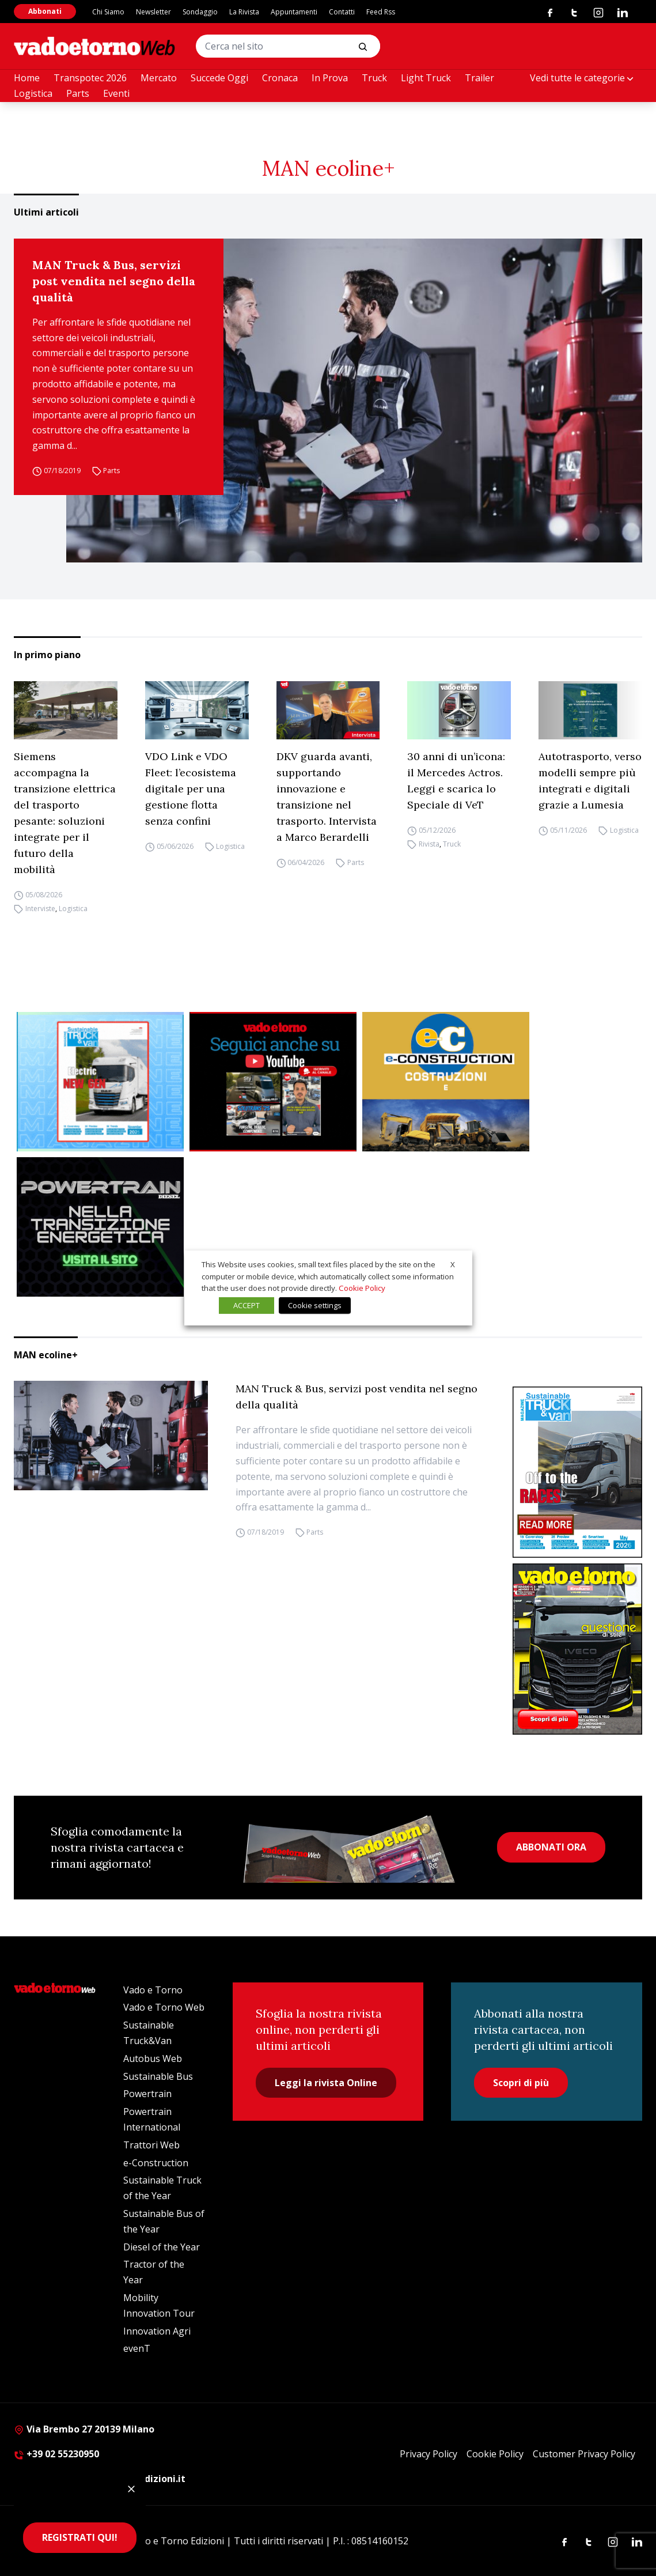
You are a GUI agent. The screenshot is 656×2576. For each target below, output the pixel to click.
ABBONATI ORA (551, 1847)
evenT (136, 2348)
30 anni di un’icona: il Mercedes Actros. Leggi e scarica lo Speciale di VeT (456, 780)
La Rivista (244, 12)
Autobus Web (152, 2058)
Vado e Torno (153, 1990)
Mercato (159, 77)
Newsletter (153, 12)
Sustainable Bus (158, 2076)
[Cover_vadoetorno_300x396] (577, 1649)
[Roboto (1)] (273, 1081)
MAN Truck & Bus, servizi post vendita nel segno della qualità (113, 281)
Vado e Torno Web (163, 2007)
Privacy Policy (428, 2453)
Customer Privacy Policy (584, 2453)
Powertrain (147, 2093)
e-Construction (155, 2162)
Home (27, 77)
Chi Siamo (108, 12)
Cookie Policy (495, 2453)
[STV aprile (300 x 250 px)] (100, 1081)
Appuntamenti (294, 12)
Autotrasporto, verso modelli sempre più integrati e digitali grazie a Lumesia (590, 780)
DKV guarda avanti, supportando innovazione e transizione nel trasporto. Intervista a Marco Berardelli (326, 797)
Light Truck (426, 77)
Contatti (342, 12)
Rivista (429, 844)
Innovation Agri (157, 2331)
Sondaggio (200, 12)
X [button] (452, 1264)
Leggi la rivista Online (326, 2082)
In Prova (330, 77)
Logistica (33, 93)
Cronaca (280, 77)
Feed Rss (380, 12)
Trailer (479, 77)
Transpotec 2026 (90, 77)
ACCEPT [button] (246, 1305)
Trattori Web (151, 2145)
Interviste (40, 908)
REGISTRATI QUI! (79, 2537)
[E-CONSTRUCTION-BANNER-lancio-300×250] (445, 1081)
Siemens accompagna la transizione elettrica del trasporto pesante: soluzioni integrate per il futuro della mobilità (65, 813)
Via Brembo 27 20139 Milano (84, 2429)
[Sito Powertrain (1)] (100, 1227)
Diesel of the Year (161, 2247)
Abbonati (45, 11)
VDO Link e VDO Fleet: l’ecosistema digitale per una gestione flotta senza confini (190, 789)
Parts (77, 93)
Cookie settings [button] (315, 1305)
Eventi (116, 93)
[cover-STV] (577, 1472)
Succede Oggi (219, 77)
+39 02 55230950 (56, 2453)
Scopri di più (521, 2082)
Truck (374, 77)
